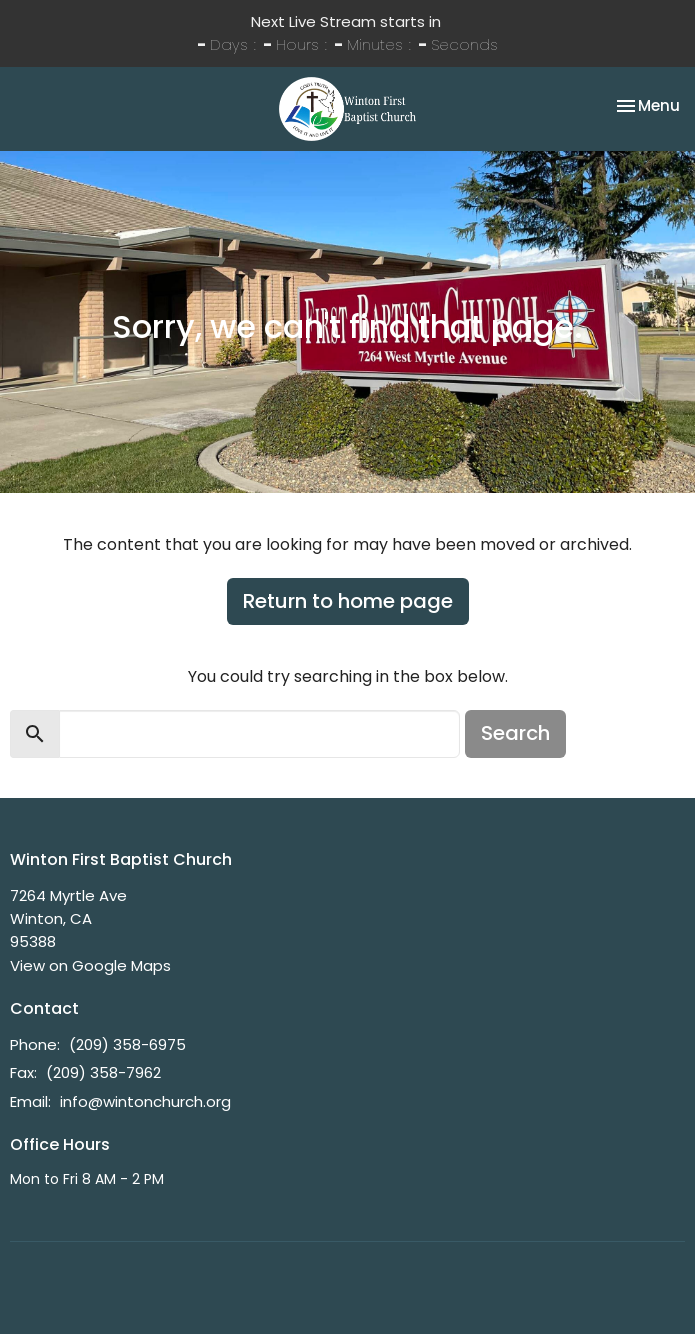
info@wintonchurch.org (145, 1101)
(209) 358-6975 (127, 1044)
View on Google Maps (90, 965)
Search (515, 733)
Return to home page (348, 601)
